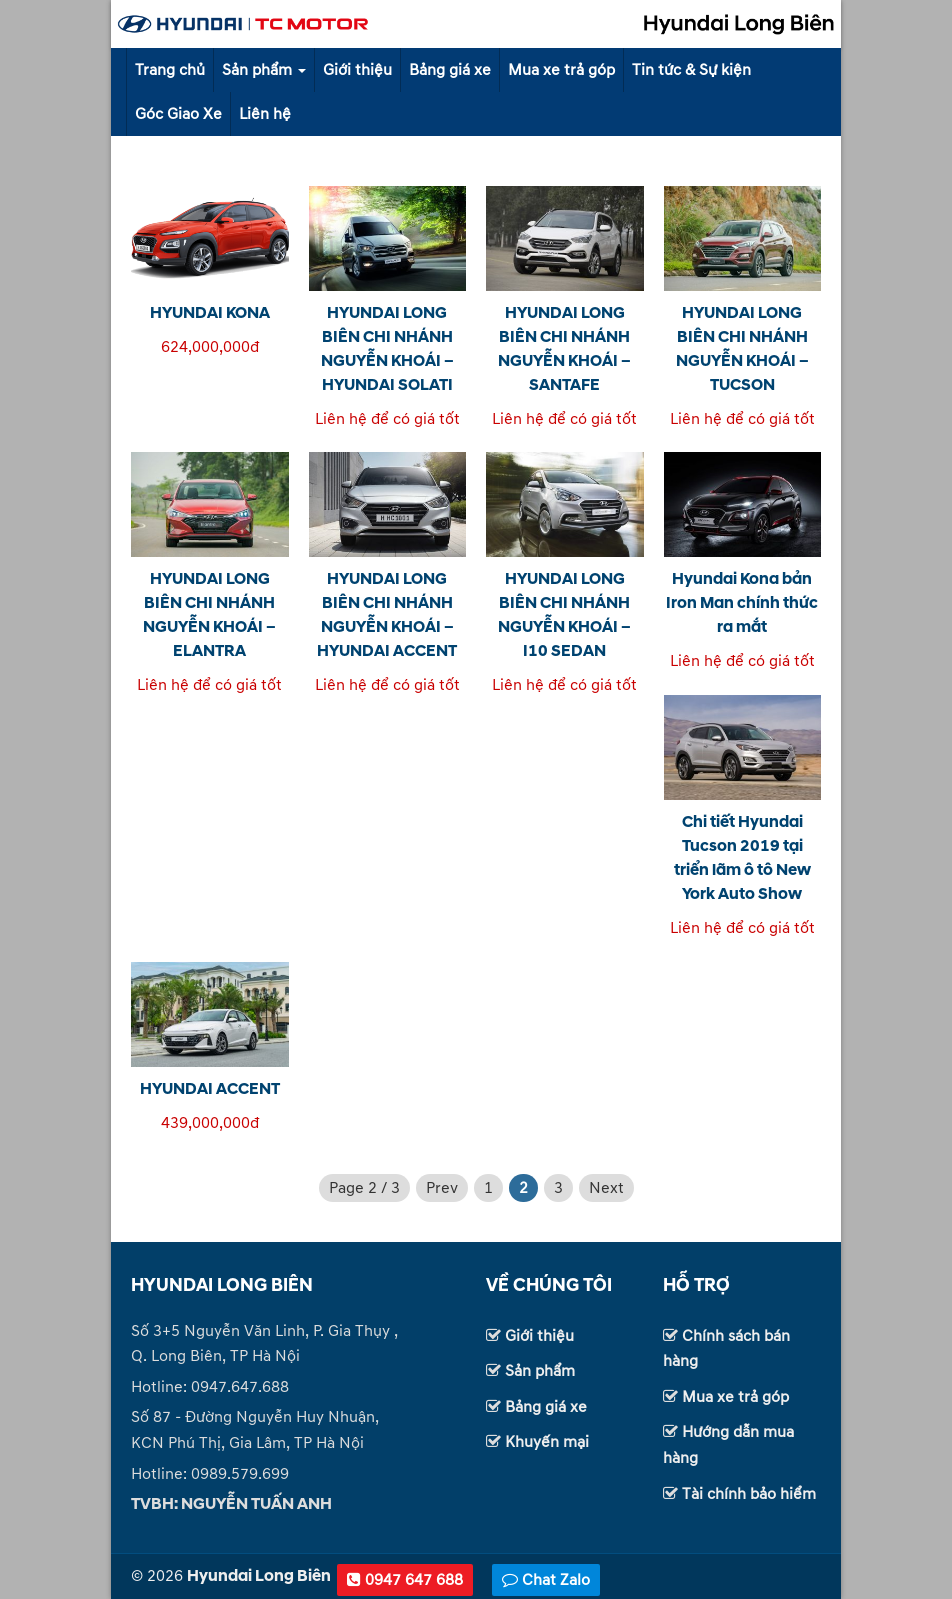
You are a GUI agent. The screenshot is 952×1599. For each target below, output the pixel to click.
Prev (442, 1188)
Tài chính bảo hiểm (749, 1494)
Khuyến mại (547, 1442)
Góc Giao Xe (178, 114)
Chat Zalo (546, 1580)
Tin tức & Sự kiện (691, 70)
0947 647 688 (405, 1580)
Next (606, 1188)
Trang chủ (170, 70)
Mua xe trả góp (561, 70)
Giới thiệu (357, 70)
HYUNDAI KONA (210, 313)
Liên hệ (265, 114)
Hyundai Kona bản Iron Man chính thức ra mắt (742, 603)
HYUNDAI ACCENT (210, 1089)
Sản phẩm (264, 70)
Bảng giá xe (450, 70)
